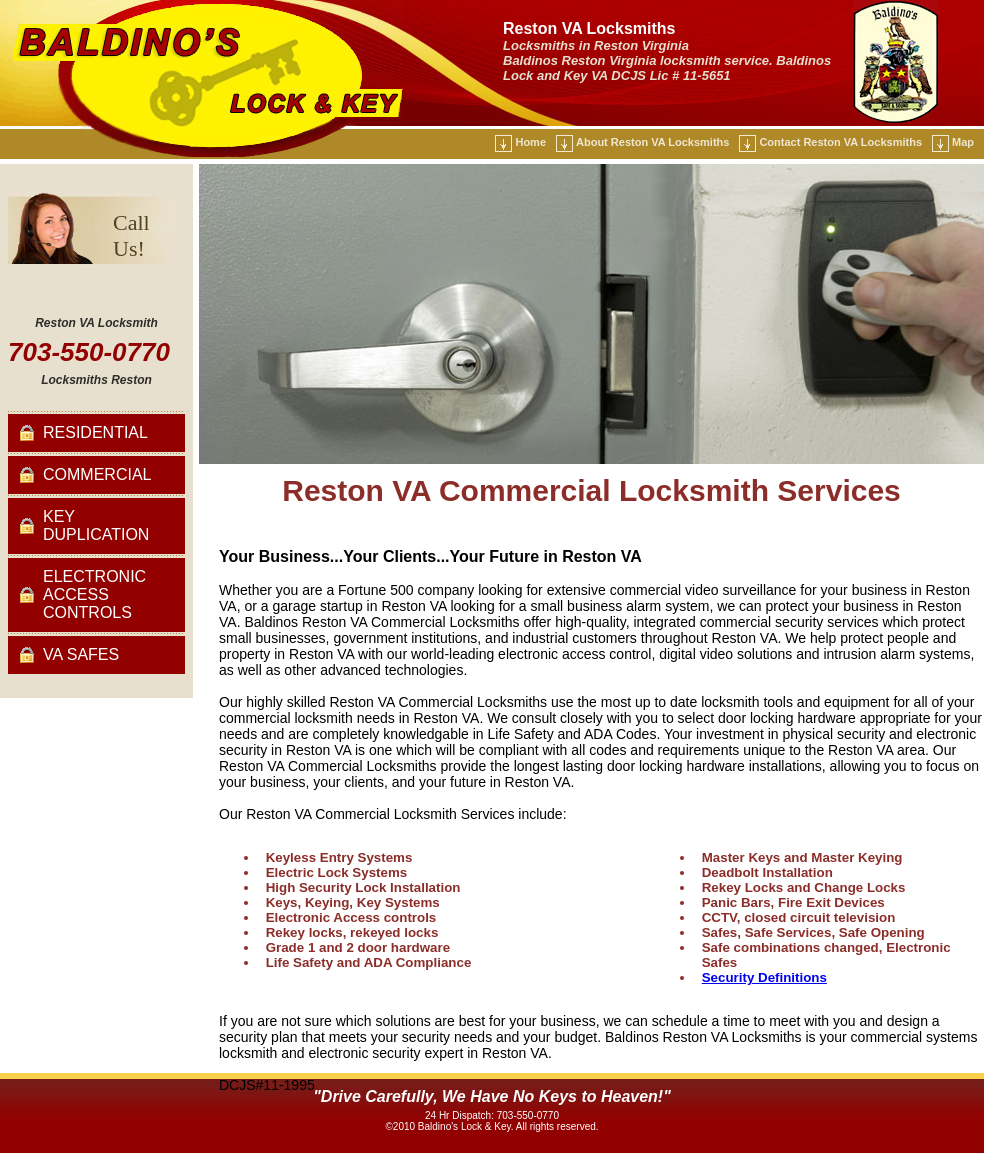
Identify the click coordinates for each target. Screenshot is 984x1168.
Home (530, 142)
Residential (95, 432)
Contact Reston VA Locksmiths (840, 142)
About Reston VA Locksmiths (652, 142)
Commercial (97, 474)
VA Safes (81, 654)
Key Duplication (96, 525)
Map (963, 142)
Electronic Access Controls (94, 594)
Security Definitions (764, 977)
